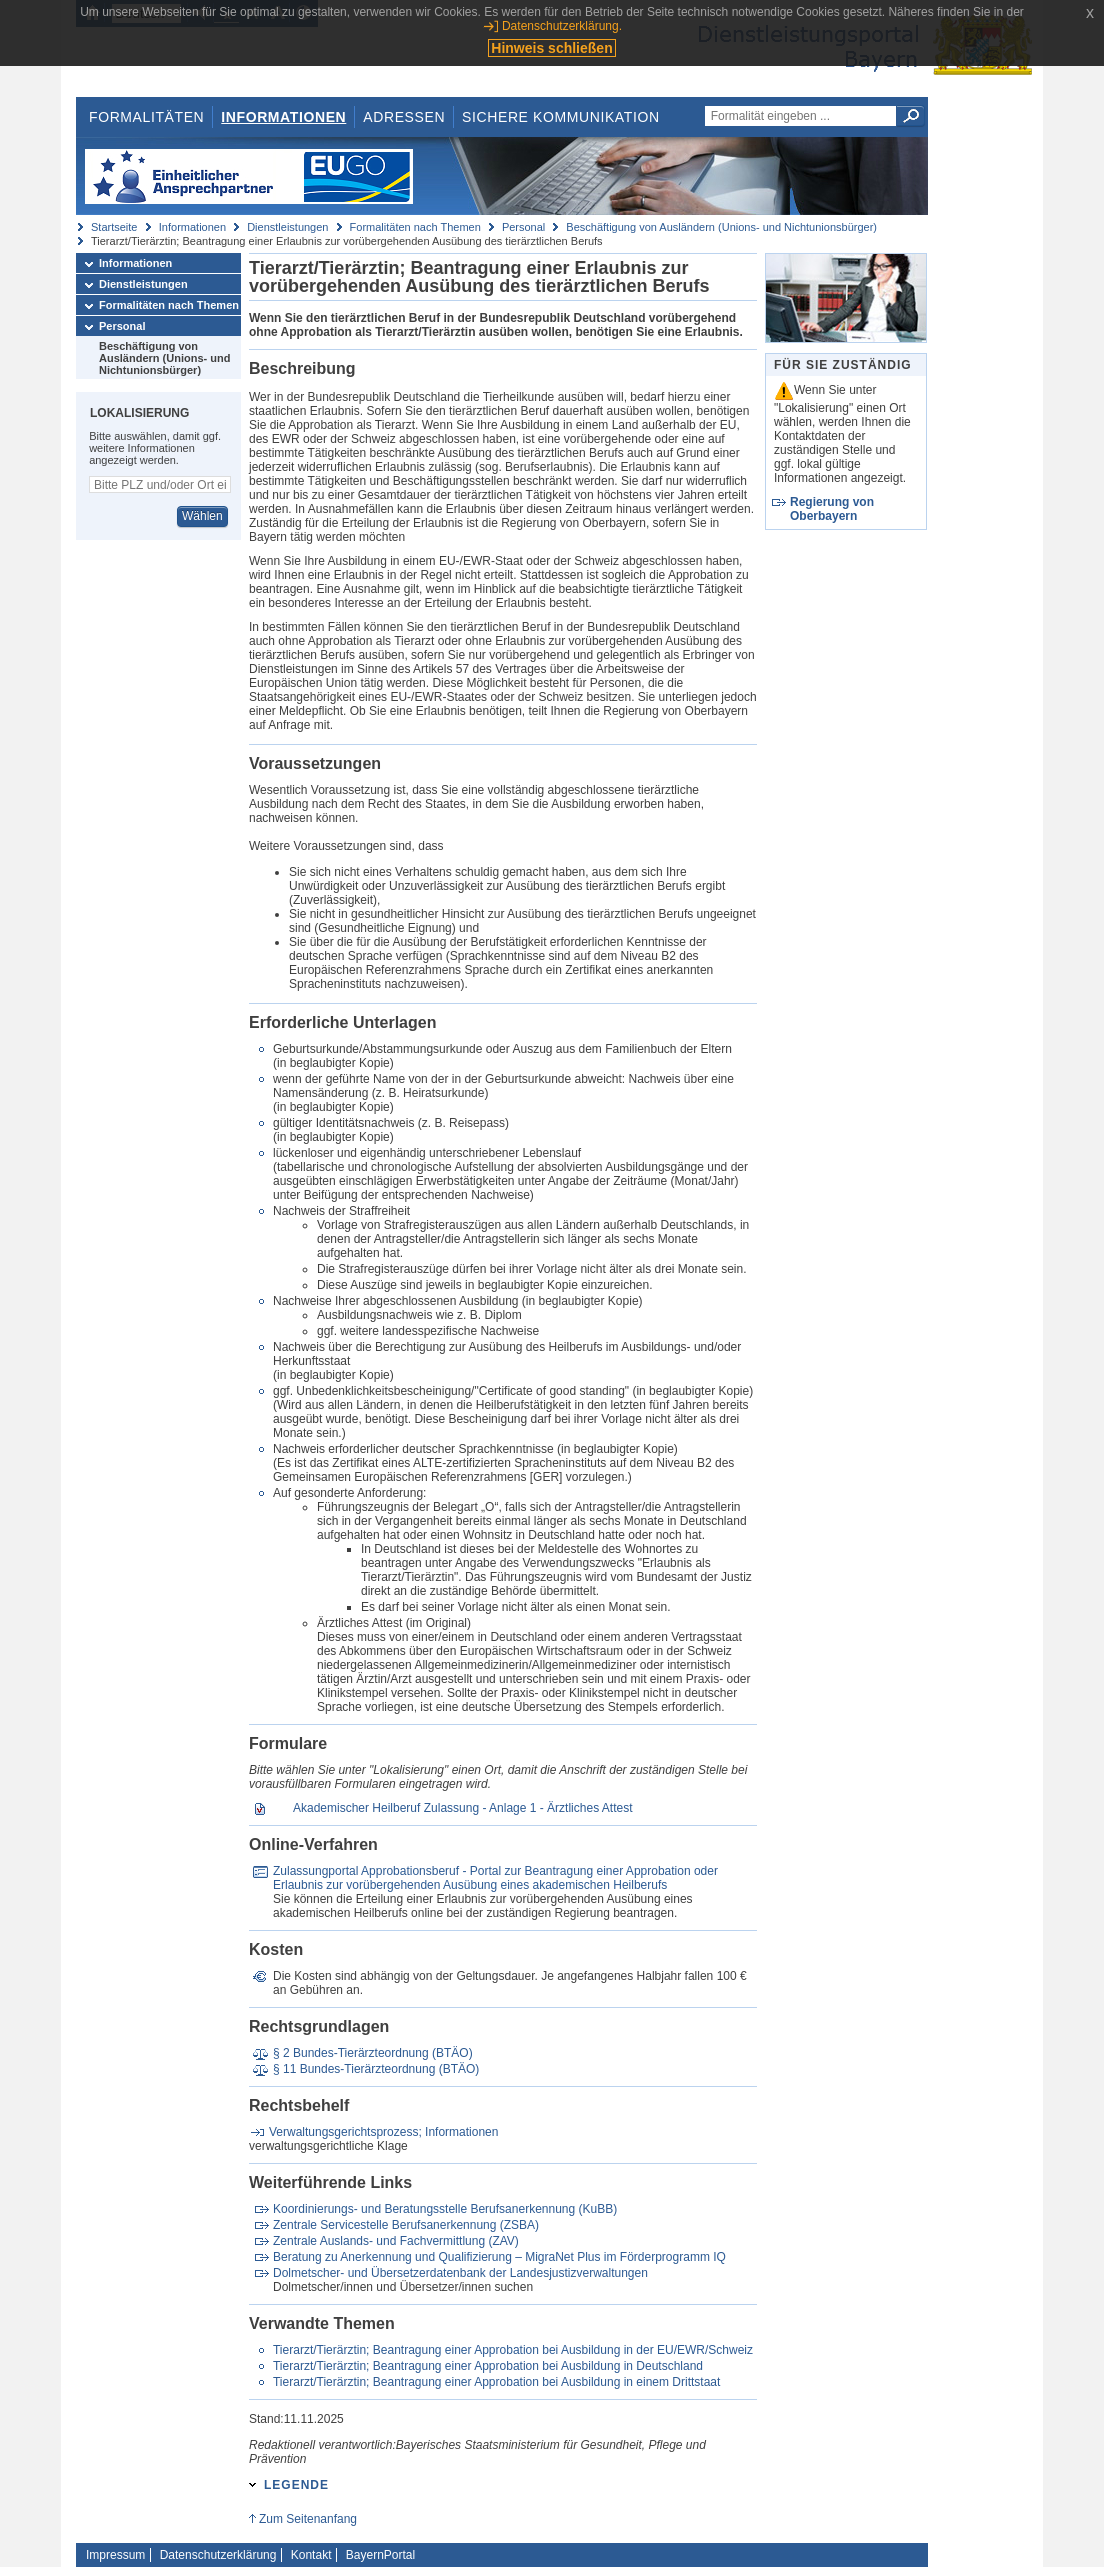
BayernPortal (380, 2555)
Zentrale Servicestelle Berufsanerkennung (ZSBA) (406, 2225)
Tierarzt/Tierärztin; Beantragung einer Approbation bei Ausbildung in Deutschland (488, 2366)
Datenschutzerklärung (218, 2555)
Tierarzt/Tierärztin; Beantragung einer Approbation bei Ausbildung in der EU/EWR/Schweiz (513, 2350)
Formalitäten (146, 117)
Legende (296, 2485)
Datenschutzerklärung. (562, 26)
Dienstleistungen (287, 227)
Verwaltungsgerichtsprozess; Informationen (383, 2132)
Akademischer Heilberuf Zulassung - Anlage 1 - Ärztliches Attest (463, 1808)
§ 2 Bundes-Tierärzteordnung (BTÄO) (373, 2053)
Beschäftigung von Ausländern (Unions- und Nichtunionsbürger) (721, 227)
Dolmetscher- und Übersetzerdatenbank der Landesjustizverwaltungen (460, 2273)
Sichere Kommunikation (561, 117)
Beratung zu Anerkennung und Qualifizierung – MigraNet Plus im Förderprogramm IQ (499, 2257)
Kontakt (311, 2555)
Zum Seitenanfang (308, 2519)
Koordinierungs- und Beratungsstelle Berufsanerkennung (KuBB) (445, 2209)
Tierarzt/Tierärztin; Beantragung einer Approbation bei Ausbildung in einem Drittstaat (496, 2382)
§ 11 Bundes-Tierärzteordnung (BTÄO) (376, 2069)
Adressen (404, 117)
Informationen (283, 117)
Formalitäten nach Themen (415, 227)
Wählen (202, 516)
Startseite (114, 227)
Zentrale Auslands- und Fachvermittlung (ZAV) (396, 2241)
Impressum (115, 2555)
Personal (523, 227)
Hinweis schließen (551, 48)
